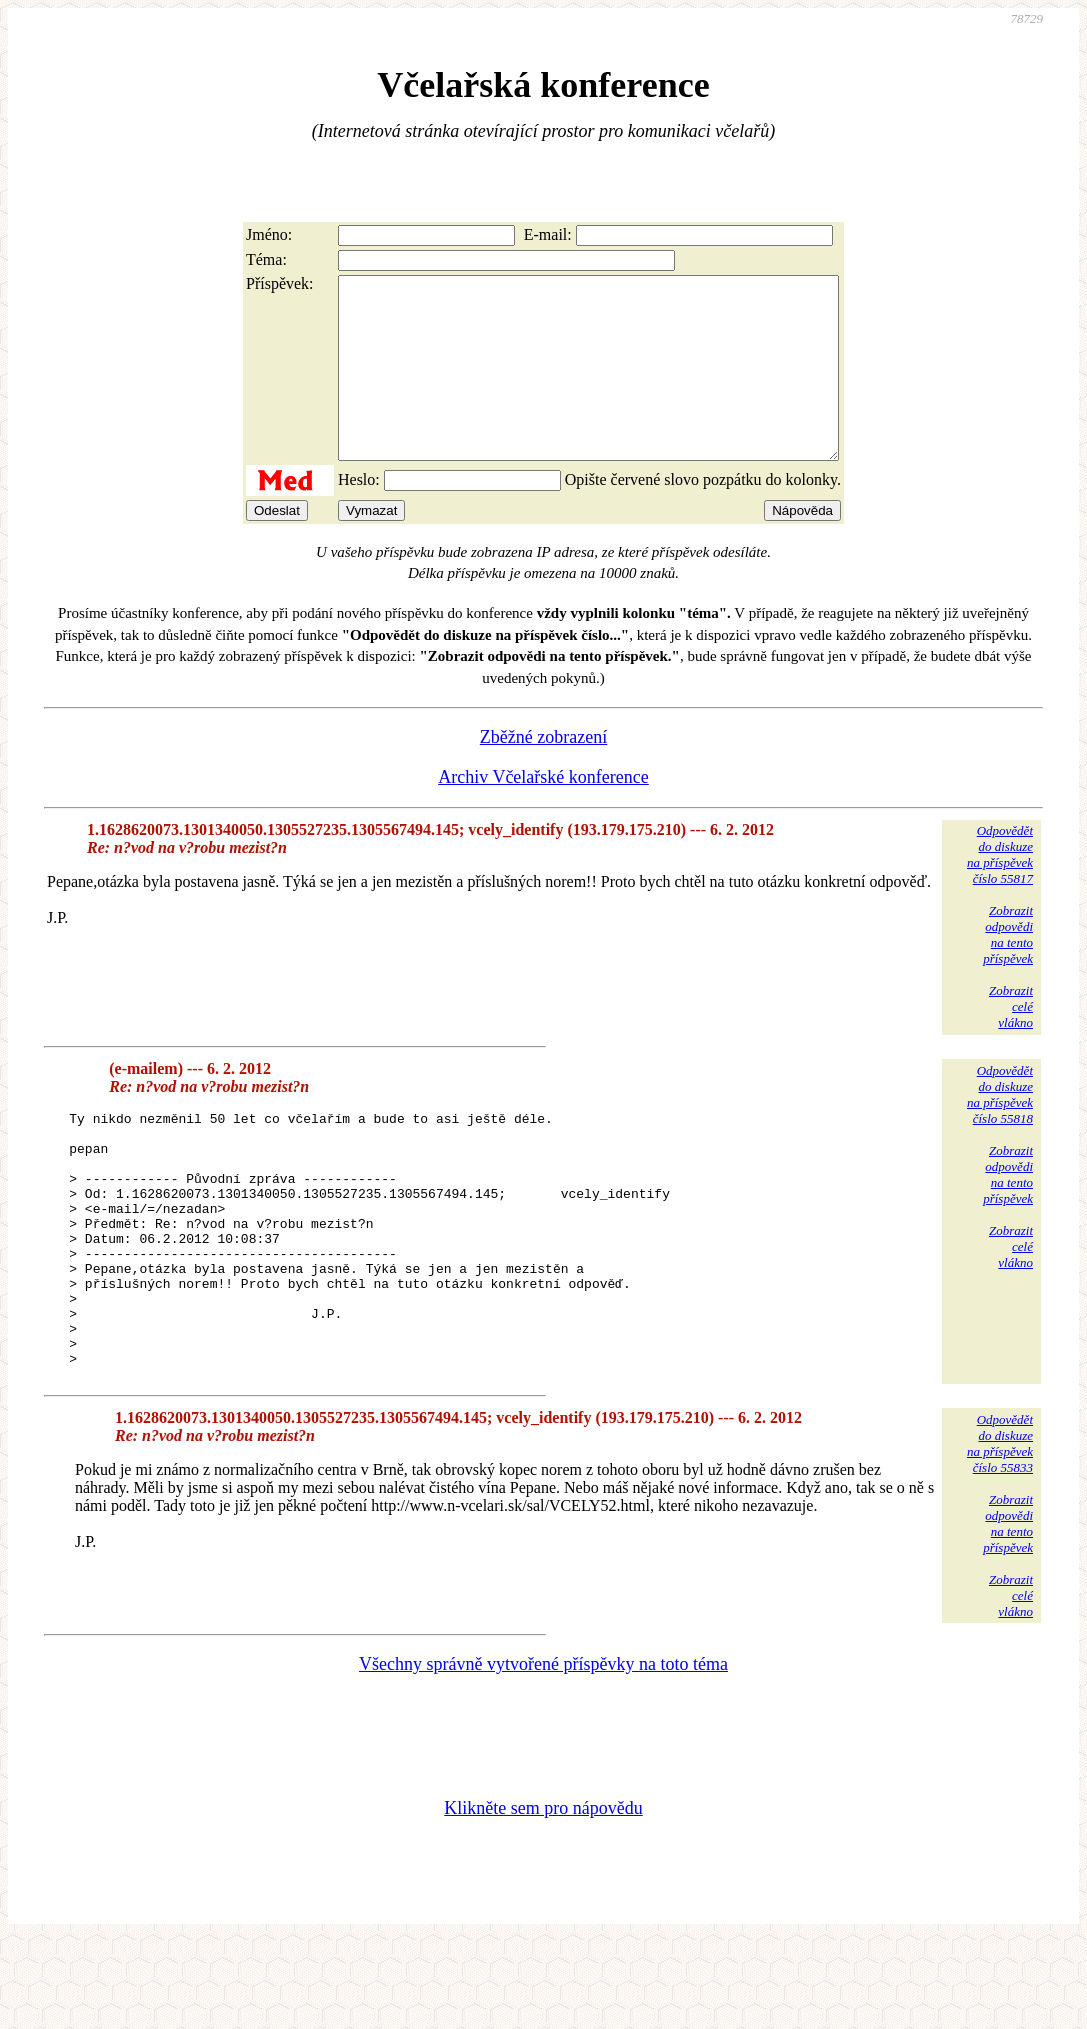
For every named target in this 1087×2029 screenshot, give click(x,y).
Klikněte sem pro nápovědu (543, 1895)
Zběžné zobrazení (543, 773)
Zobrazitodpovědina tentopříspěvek (1008, 970)
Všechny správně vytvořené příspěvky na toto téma (543, 1751)
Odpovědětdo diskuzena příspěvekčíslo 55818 (1000, 1130)
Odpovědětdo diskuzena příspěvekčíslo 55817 (1000, 890)
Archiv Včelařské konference (543, 813)
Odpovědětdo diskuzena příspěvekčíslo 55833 (1000, 1530)
